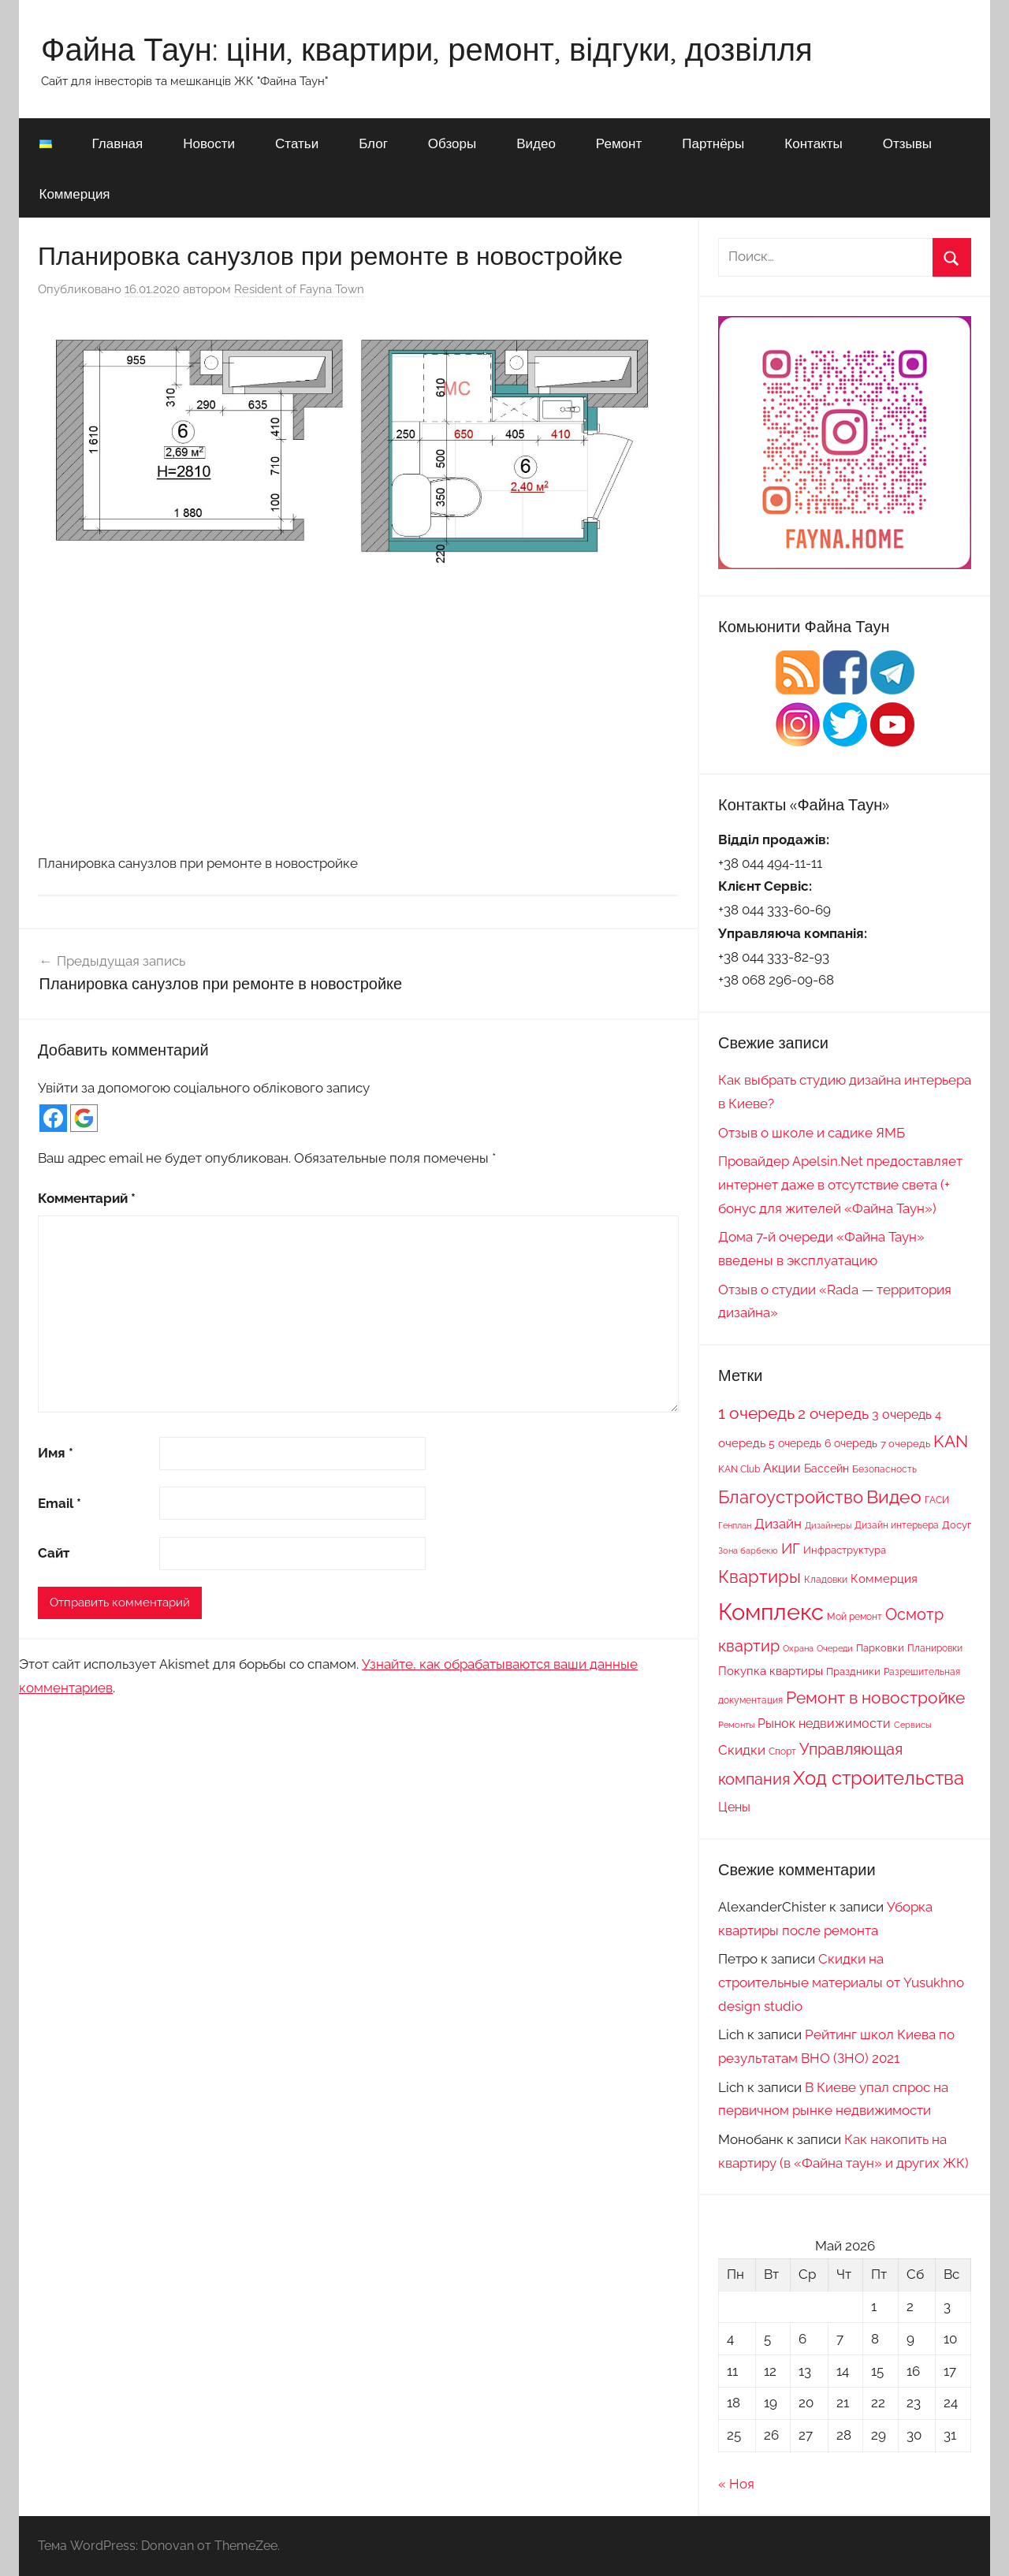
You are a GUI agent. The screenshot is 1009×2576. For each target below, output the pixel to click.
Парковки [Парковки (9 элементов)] (880, 1647)
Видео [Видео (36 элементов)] (894, 1496)
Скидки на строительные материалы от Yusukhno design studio (841, 1982)
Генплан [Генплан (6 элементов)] (734, 1525)
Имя (55, 1453)
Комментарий (87, 1198)
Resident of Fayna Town (299, 289)
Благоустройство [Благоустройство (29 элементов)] (790, 1497)
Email (59, 1503)
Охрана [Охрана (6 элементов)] (798, 1648)
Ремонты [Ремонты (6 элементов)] (736, 1724)
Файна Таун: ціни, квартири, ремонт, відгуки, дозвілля (427, 49)
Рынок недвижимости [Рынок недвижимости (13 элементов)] (824, 1723)
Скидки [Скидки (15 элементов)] (741, 1750)
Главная (117, 143)
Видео (536, 143)
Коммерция (74, 193)
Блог (373, 143)
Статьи (296, 143)
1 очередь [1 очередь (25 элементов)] (756, 1413)
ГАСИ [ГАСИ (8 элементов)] (937, 1500)
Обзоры (452, 143)
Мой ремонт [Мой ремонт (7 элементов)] (854, 1616)
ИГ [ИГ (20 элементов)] (790, 1548)
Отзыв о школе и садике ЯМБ (811, 1133)
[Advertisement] (358, 718)
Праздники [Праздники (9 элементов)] (853, 1671)
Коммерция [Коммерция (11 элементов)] (884, 1578)
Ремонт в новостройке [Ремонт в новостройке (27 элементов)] (875, 1697)
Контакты (813, 143)
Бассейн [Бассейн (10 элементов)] (826, 1468)
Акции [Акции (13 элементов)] (782, 1468)
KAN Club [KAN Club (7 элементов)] (739, 1469)
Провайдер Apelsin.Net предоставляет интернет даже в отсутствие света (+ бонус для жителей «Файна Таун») (840, 1184)
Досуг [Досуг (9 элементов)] (956, 1524)
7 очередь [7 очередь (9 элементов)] (905, 1443)
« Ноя (736, 2484)
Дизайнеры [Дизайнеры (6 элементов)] (828, 1525)
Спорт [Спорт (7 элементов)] (782, 1751)
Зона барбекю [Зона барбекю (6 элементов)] (748, 1550)
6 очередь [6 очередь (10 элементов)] (851, 1443)
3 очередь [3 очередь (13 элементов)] (902, 1414)
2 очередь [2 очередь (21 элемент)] (833, 1414)
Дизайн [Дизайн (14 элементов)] (778, 1524)
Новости (209, 143)
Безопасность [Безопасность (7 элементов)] (884, 1469)
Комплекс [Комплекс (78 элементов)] (771, 1611)
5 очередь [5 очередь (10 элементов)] (795, 1443)
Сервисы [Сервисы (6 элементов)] (912, 1724)
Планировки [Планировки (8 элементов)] (934, 1648)
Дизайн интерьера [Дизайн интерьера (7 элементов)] (896, 1525)
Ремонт (619, 143)
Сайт (53, 1553)
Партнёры (713, 143)
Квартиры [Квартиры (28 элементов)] (759, 1577)
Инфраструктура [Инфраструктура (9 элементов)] (844, 1549)
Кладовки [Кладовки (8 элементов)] (825, 1579)
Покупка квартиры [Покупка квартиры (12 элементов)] (770, 1671)
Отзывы (907, 143)
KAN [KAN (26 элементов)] (950, 1441)
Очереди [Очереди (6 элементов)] (835, 1648)
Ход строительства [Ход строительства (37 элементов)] (878, 1778)
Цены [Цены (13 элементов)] (734, 1807)
